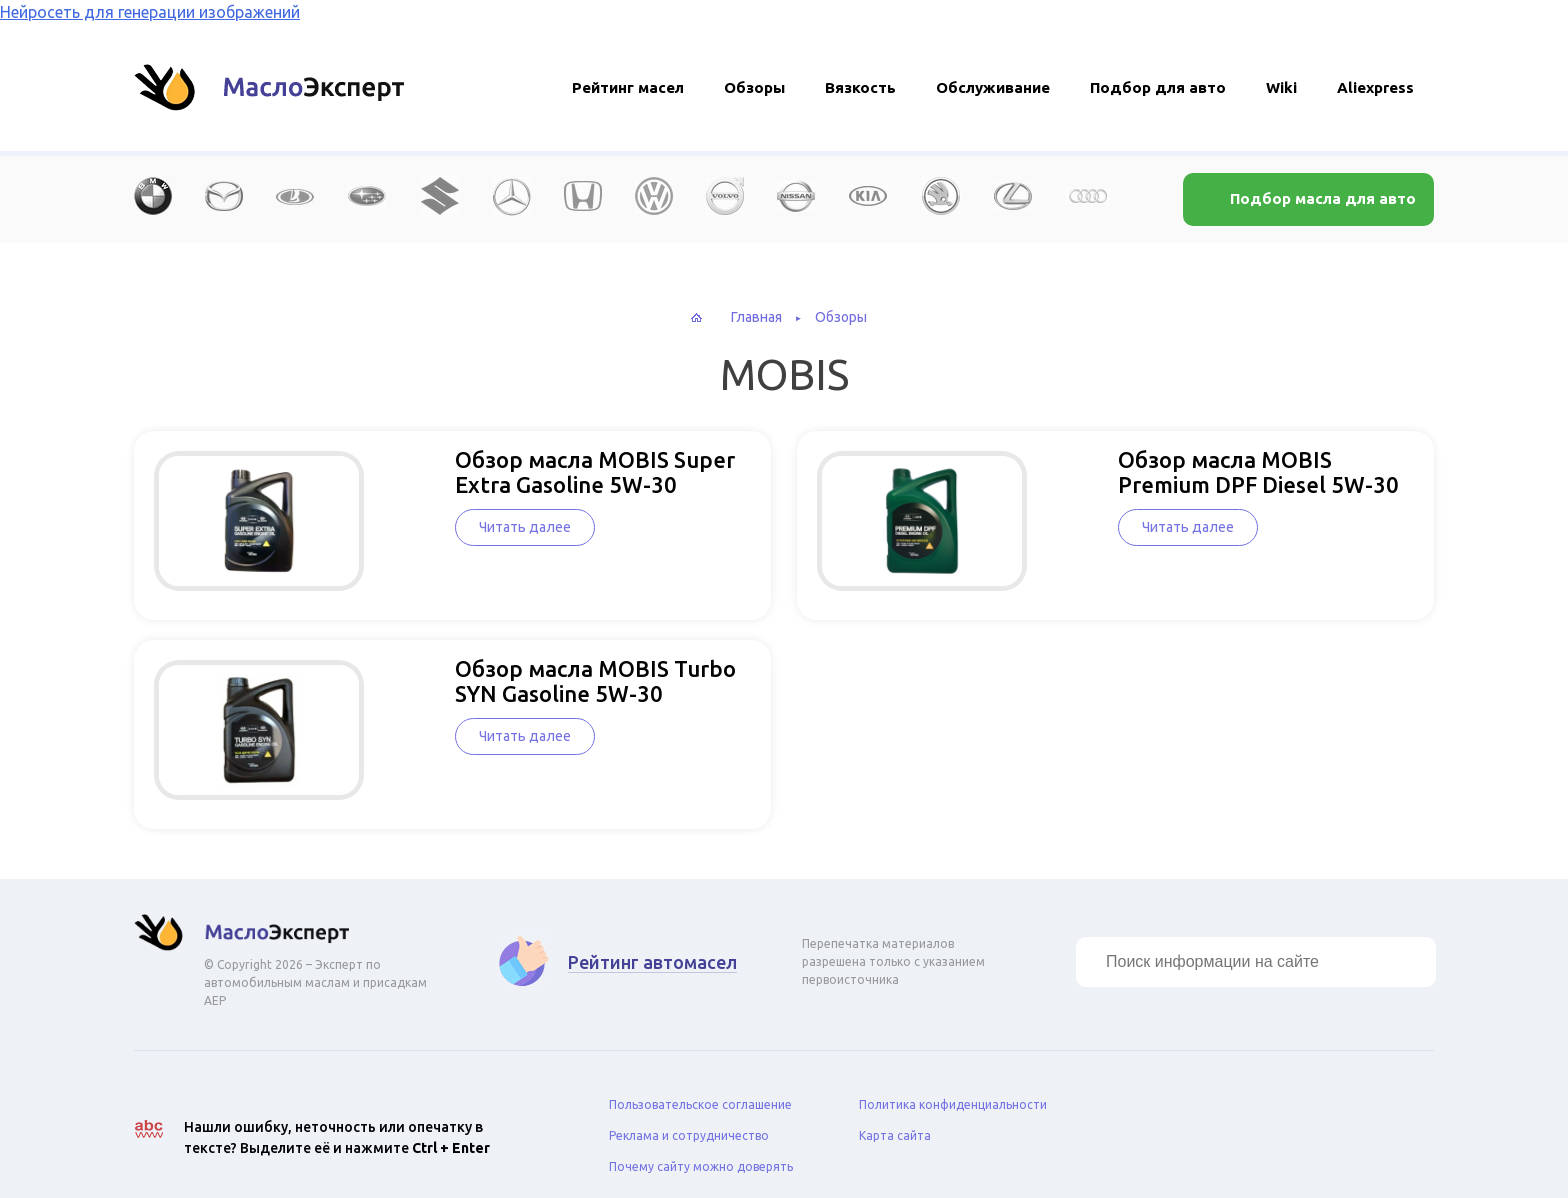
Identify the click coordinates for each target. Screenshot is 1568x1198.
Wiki (1281, 87)
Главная (756, 317)
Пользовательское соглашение (700, 1088)
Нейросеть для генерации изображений (150, 12)
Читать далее (448, 527)
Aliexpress (1375, 87)
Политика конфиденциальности (953, 1088)
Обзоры (754, 87)
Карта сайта (895, 1119)
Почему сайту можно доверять (701, 1150)
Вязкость (860, 87)
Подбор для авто (1158, 87)
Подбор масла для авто (1321, 198)
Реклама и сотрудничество (689, 1119)
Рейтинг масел (628, 87)
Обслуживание (993, 87)
